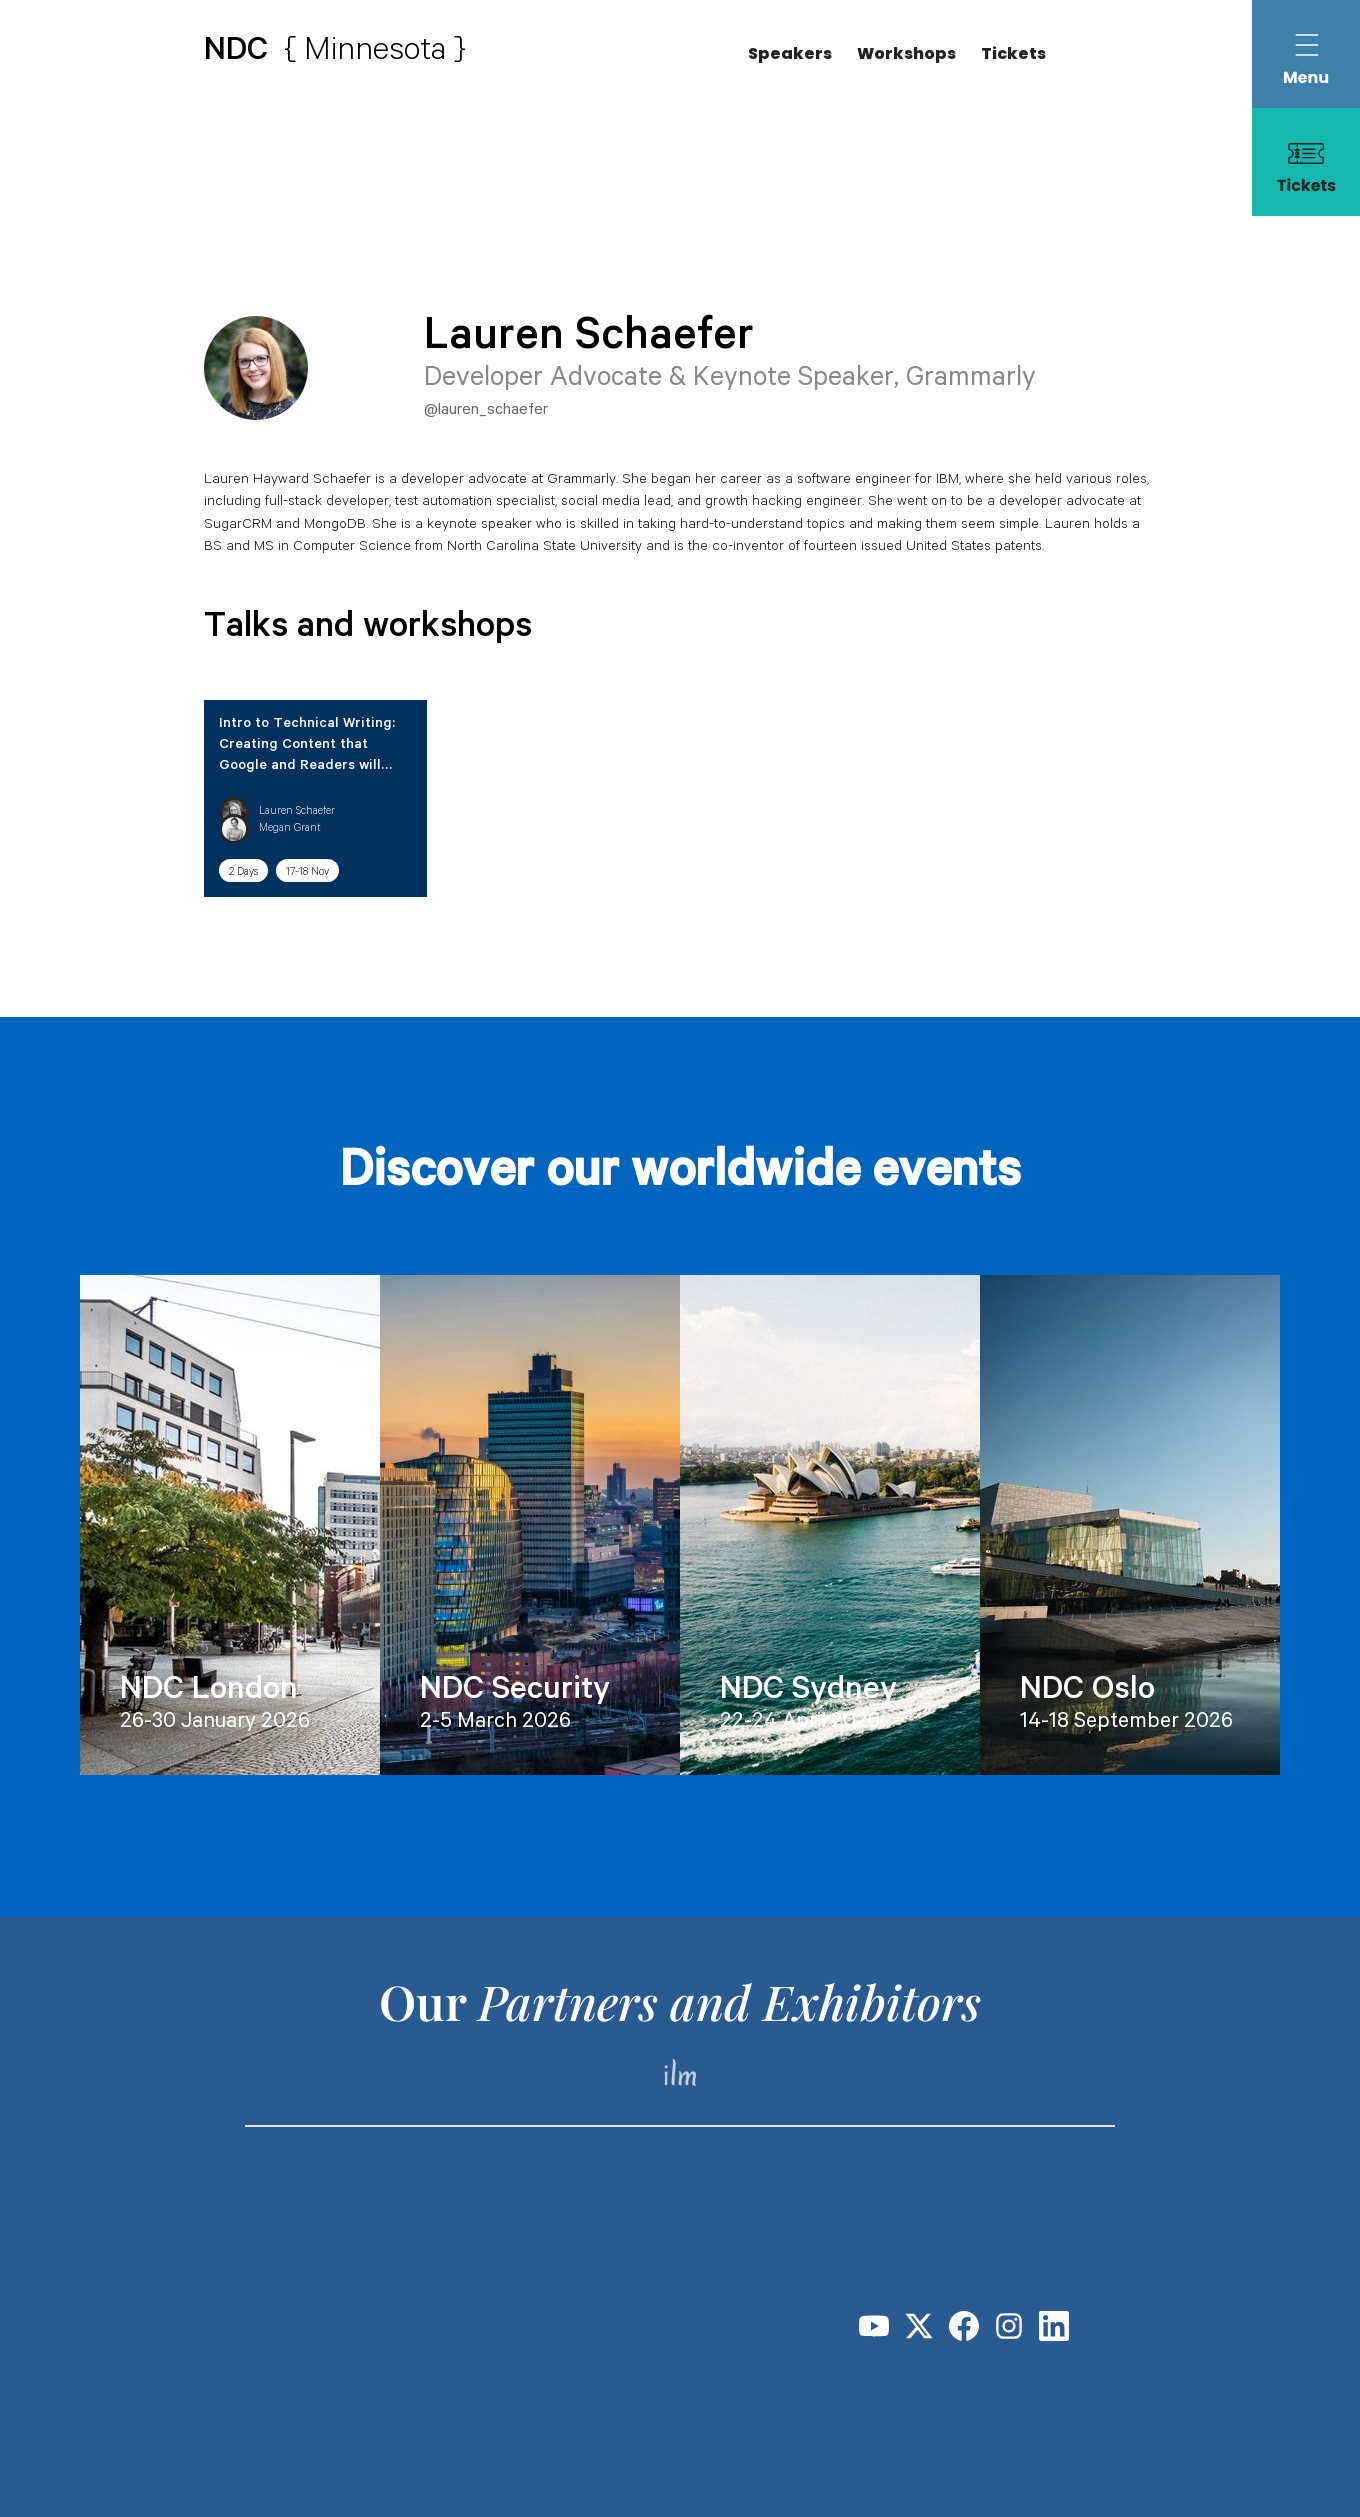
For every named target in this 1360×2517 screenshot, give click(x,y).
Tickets (1013, 53)
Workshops (906, 53)
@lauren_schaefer (486, 411)
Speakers (790, 53)
